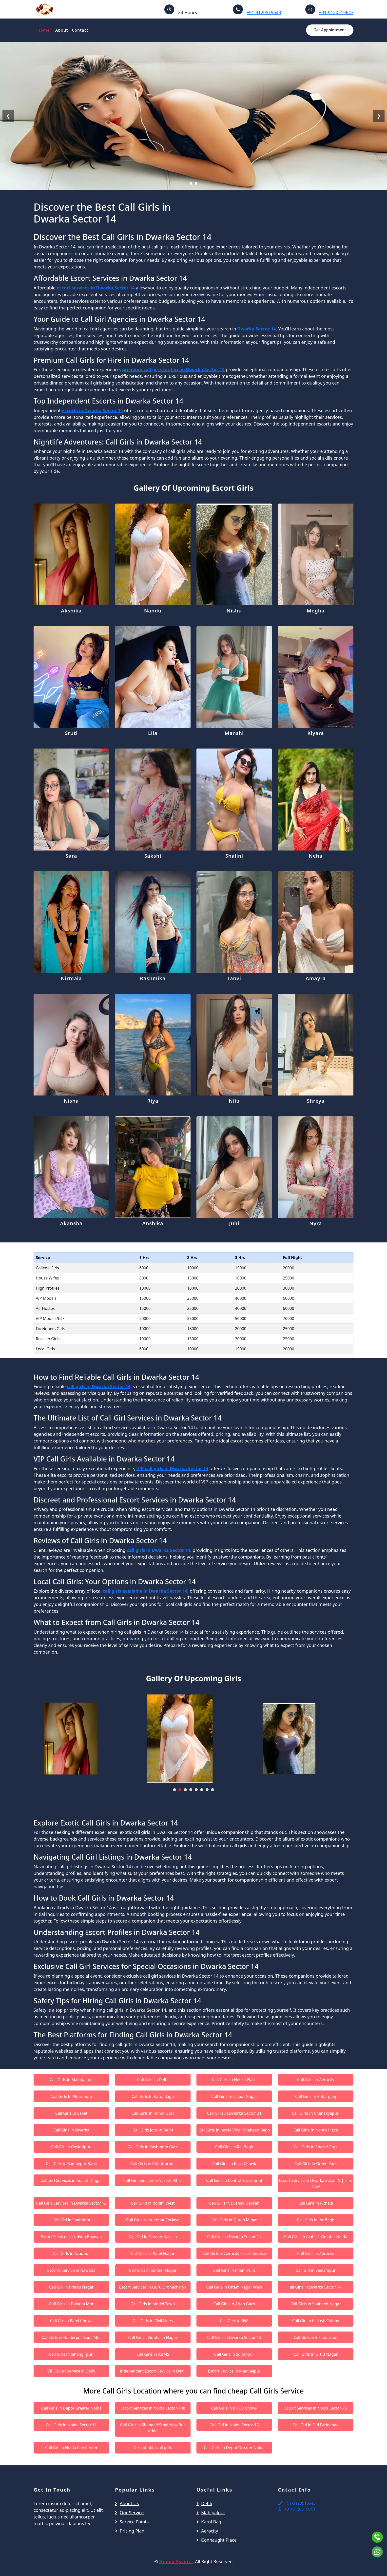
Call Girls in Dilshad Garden (234, 2203)
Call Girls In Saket (71, 2113)
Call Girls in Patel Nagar (152, 2253)
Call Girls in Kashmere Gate (153, 2147)
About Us (129, 2503)
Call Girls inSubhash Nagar (152, 2337)
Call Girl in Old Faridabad (316, 2425)
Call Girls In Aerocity (315, 2079)
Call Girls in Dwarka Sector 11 (234, 2236)
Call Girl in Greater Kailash (153, 2236)
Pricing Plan (132, 2531)
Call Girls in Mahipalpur (71, 2079)
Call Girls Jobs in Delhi (153, 2130)
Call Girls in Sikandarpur (315, 2337)
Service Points (134, 2522)
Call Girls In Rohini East (153, 2113)
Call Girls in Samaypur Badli (71, 2163)
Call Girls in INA (234, 2320)
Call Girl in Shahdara (71, 2220)
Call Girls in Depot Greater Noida (71, 2408)
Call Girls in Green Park (315, 2163)
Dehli (206, 2503)
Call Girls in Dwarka (71, 2130)
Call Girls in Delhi (153, 2079)
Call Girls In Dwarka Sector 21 (234, 2113)
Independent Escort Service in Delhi (153, 2371)
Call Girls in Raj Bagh (234, 2147)
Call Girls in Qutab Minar (234, 2220)
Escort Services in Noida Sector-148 (152, 2408)
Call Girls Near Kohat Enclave (152, 2220)
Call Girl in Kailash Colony (315, 2320)
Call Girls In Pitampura (71, 2096)
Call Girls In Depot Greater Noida (234, 2447)
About (61, 30)
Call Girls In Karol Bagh (153, 2096)
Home (43, 30)
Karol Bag (211, 2522)
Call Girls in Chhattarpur (153, 2163)
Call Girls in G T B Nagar (316, 2354)
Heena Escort (176, 2561)
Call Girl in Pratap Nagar (71, 2287)
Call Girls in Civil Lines (153, 2320)
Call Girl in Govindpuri (71, 2147)
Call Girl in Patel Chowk (71, 2320)
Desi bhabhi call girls (153, 2447)
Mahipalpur (213, 2512)
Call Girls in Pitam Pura (234, 2270)
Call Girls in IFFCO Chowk (234, 2408)
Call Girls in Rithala (315, 2203)
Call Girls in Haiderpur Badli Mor (71, 2337)
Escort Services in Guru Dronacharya (153, 2287)
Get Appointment (329, 30)
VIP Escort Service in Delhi (71, 2371)
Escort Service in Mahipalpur (234, 2371)
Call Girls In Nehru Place (234, 2079)
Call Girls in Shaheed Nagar (315, 2304)
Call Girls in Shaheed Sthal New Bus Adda (153, 2428)
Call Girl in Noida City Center (71, 2447)
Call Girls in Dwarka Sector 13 (234, 2337)
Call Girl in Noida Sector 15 (234, 2425)
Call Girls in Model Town (153, 2304)
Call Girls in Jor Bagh (315, 2220)
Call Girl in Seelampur (316, 2270)
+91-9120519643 (264, 12)
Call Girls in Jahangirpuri (71, 2354)
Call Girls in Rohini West (153, 2203)
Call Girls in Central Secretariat (234, 2180)
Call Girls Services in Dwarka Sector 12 (71, 2203)
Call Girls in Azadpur (71, 2253)
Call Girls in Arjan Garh (234, 2304)
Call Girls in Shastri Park (316, 2147)
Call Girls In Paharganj (315, 2096)
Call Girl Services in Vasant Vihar (152, 2180)
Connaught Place (219, 2540)
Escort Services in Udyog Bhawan (71, 2236)
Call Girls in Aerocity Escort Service (234, 2253)
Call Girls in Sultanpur (234, 2354)
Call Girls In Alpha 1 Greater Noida (315, 2236)
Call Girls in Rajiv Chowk (234, 2163)
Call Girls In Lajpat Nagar (234, 2096)
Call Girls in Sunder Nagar (153, 2270)
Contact (80, 30)
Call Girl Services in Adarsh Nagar (71, 2180)
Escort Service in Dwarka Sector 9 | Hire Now (315, 2183)
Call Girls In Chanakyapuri (315, 2113)
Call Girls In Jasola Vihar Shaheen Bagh (234, 2130)
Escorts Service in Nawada (71, 2270)
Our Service (132, 2512)
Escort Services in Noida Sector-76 (315, 2408)
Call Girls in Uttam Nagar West (234, 2287)
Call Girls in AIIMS (152, 2354)
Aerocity (209, 2531)
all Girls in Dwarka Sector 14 (315, 2287)
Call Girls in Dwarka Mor (71, 2304)
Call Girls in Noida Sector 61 (71, 2425)
